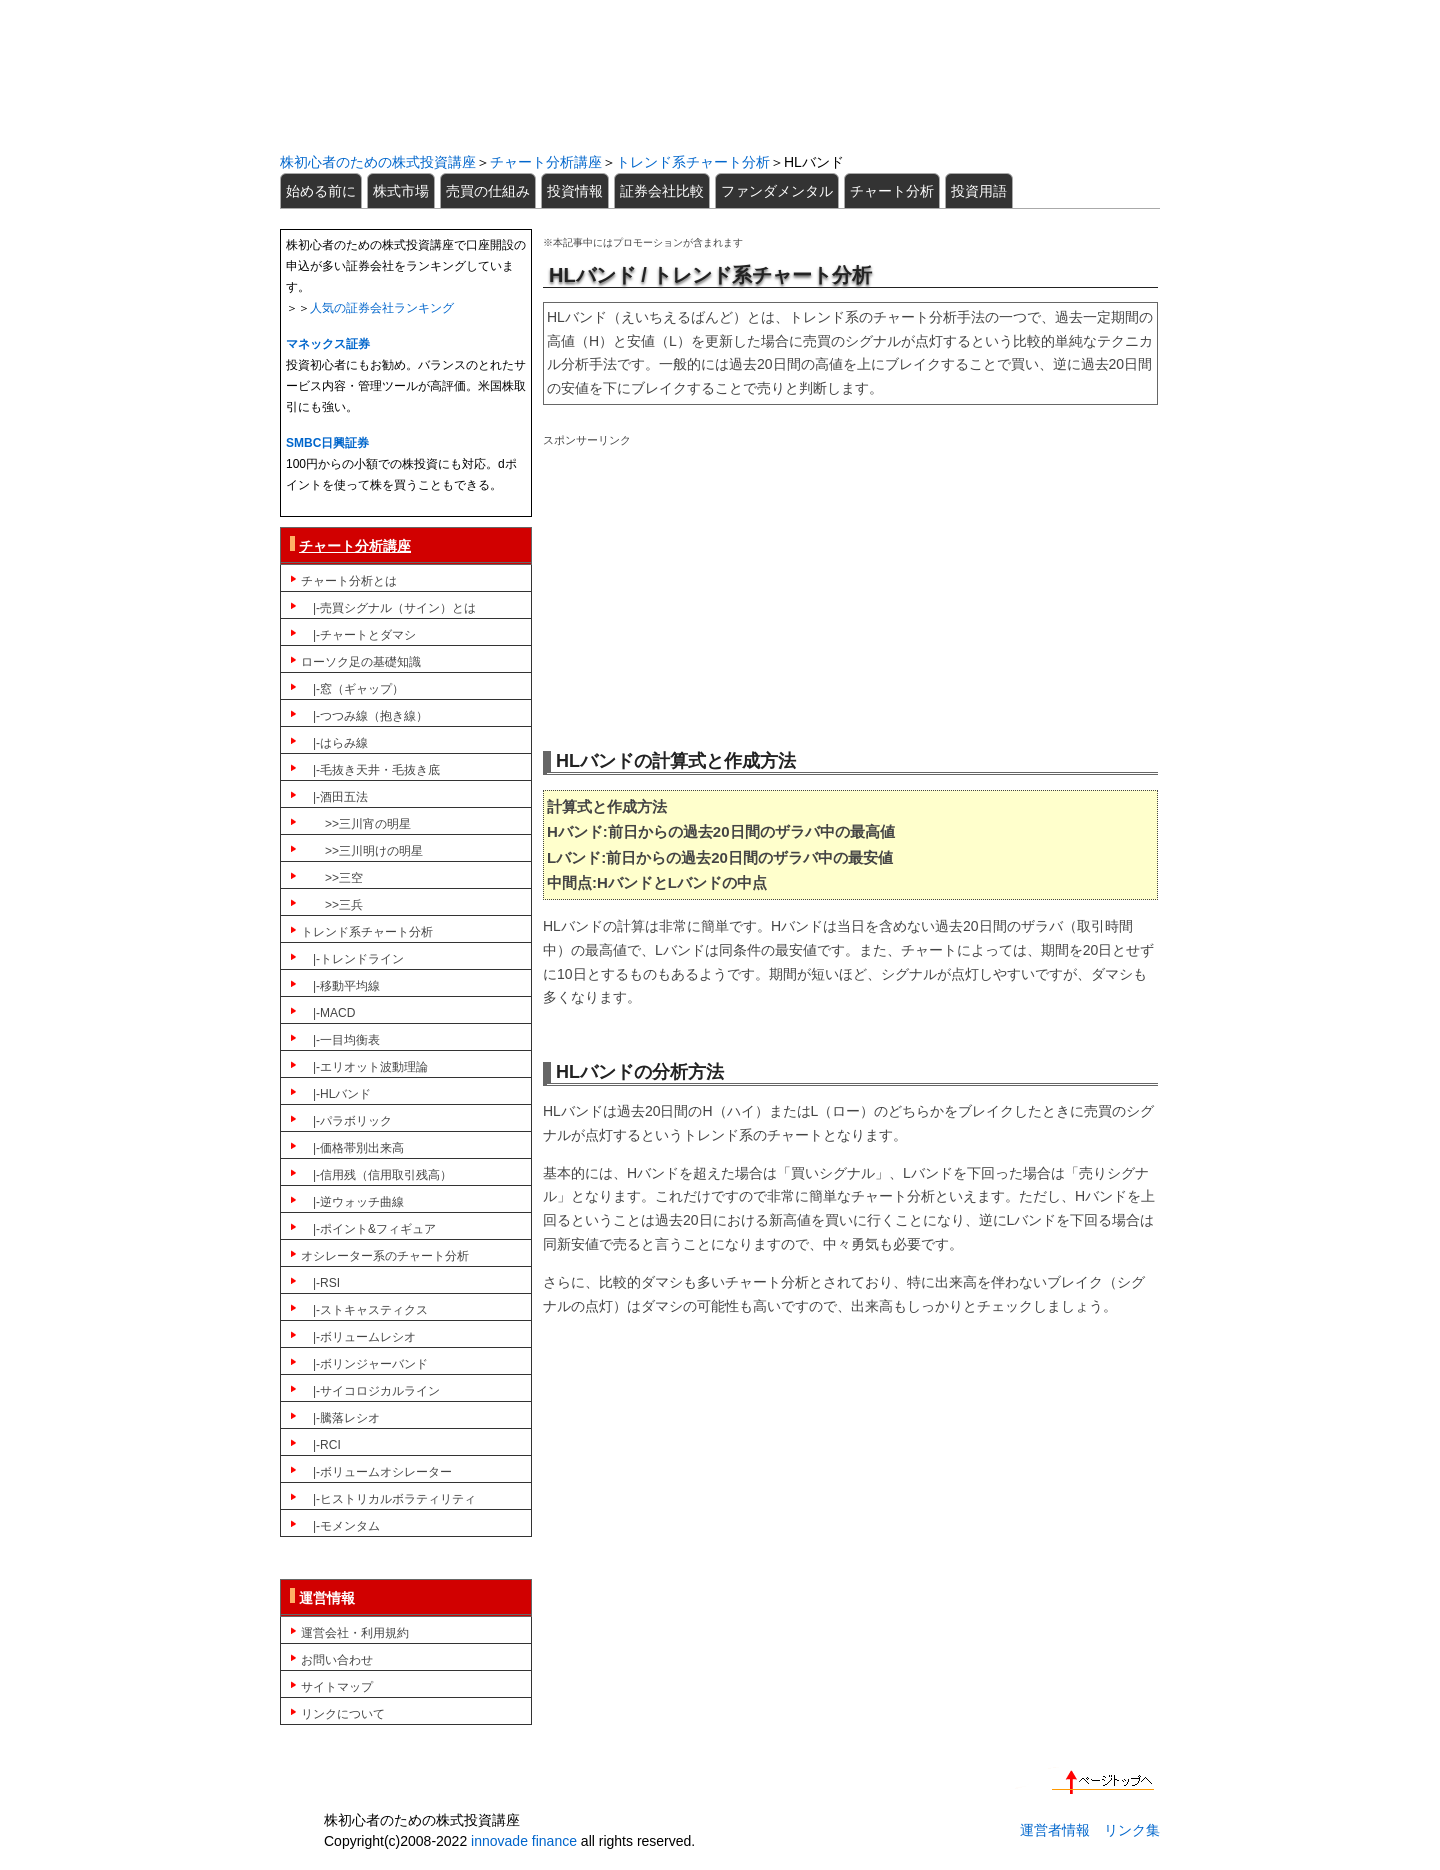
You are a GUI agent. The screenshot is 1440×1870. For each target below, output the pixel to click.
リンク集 (1132, 1830)
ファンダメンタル (777, 191)
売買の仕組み (488, 191)
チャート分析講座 (546, 162)
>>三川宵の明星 (356, 824)
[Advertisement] (850, 591)
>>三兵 (332, 905)
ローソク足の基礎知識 (361, 662)
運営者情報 (1055, 1830)
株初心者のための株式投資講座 (378, 162)
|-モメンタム (340, 1526)
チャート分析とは (349, 581)
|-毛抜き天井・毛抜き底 (370, 770)
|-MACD (328, 1013)
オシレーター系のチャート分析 (385, 1256)
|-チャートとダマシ (358, 635)
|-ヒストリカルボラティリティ (388, 1499)
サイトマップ (337, 1687)
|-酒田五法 (334, 797)
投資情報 (575, 191)
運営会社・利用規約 (355, 1633)
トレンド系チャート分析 (693, 162)
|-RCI (321, 1445)
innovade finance (524, 1841)
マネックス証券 (328, 344)
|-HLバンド (336, 1094)
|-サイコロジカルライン (370, 1391)
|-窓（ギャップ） (352, 689)
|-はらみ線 (334, 743)
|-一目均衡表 (340, 1040)
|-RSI (320, 1283)
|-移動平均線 (340, 986)
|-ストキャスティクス (364, 1310)
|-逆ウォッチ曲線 (352, 1202)
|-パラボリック (346, 1121)
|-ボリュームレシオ (358, 1337)
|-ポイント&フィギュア (368, 1229)
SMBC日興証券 (327, 443)
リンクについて (343, 1714)
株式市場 (401, 191)
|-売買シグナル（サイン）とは (388, 608)
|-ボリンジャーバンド (364, 1364)
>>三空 (332, 878)
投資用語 (979, 191)
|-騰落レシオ (340, 1418)
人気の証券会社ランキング (382, 308)
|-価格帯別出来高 (352, 1148)
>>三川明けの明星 (362, 851)
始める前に (321, 191)
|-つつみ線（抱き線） (364, 716)
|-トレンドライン (352, 959)
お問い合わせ (337, 1660)
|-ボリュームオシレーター (376, 1472)
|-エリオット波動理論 (364, 1067)
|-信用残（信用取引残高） (376, 1175)
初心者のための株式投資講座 (720, 76)
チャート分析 (892, 191)
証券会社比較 (662, 191)
